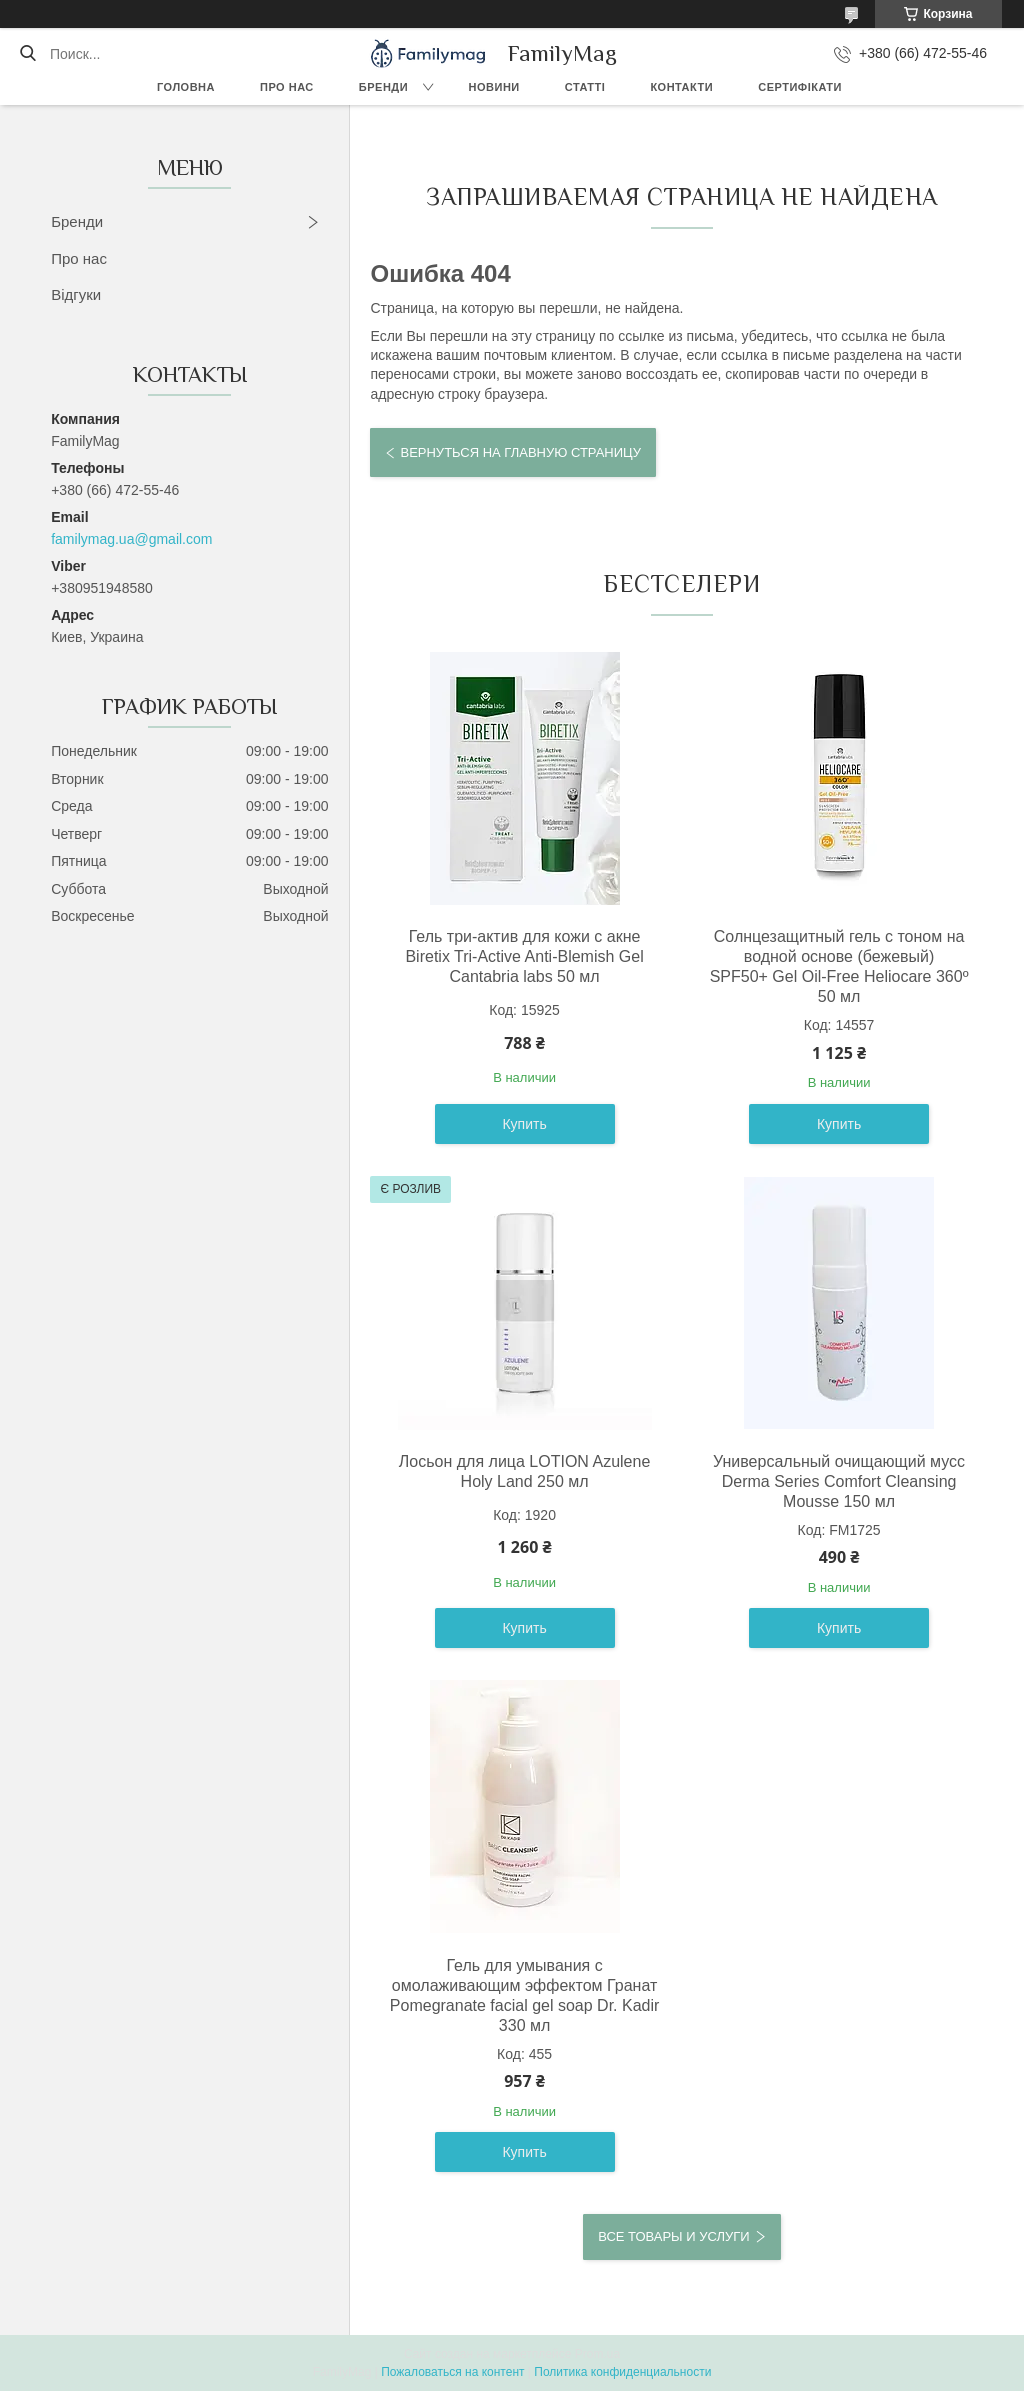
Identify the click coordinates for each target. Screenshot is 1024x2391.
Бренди (383, 87)
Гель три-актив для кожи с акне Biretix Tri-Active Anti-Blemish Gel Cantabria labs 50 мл (524, 956)
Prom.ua (597, 2354)
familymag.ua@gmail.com (131, 539)
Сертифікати (800, 87)
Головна (186, 87)
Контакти (681, 87)
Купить (524, 1124)
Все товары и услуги (673, 2236)
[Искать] (27, 54)
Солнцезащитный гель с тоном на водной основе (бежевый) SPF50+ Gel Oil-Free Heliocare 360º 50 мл (839, 966)
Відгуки (76, 294)
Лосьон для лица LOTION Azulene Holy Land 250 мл (524, 1471)
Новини (494, 87)
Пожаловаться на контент (452, 2372)
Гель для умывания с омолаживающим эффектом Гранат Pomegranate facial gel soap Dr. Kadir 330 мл (524, 1995)
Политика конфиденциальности (622, 2372)
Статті (585, 87)
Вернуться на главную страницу (520, 452)
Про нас (287, 87)
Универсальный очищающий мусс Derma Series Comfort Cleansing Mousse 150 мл (839, 1481)
